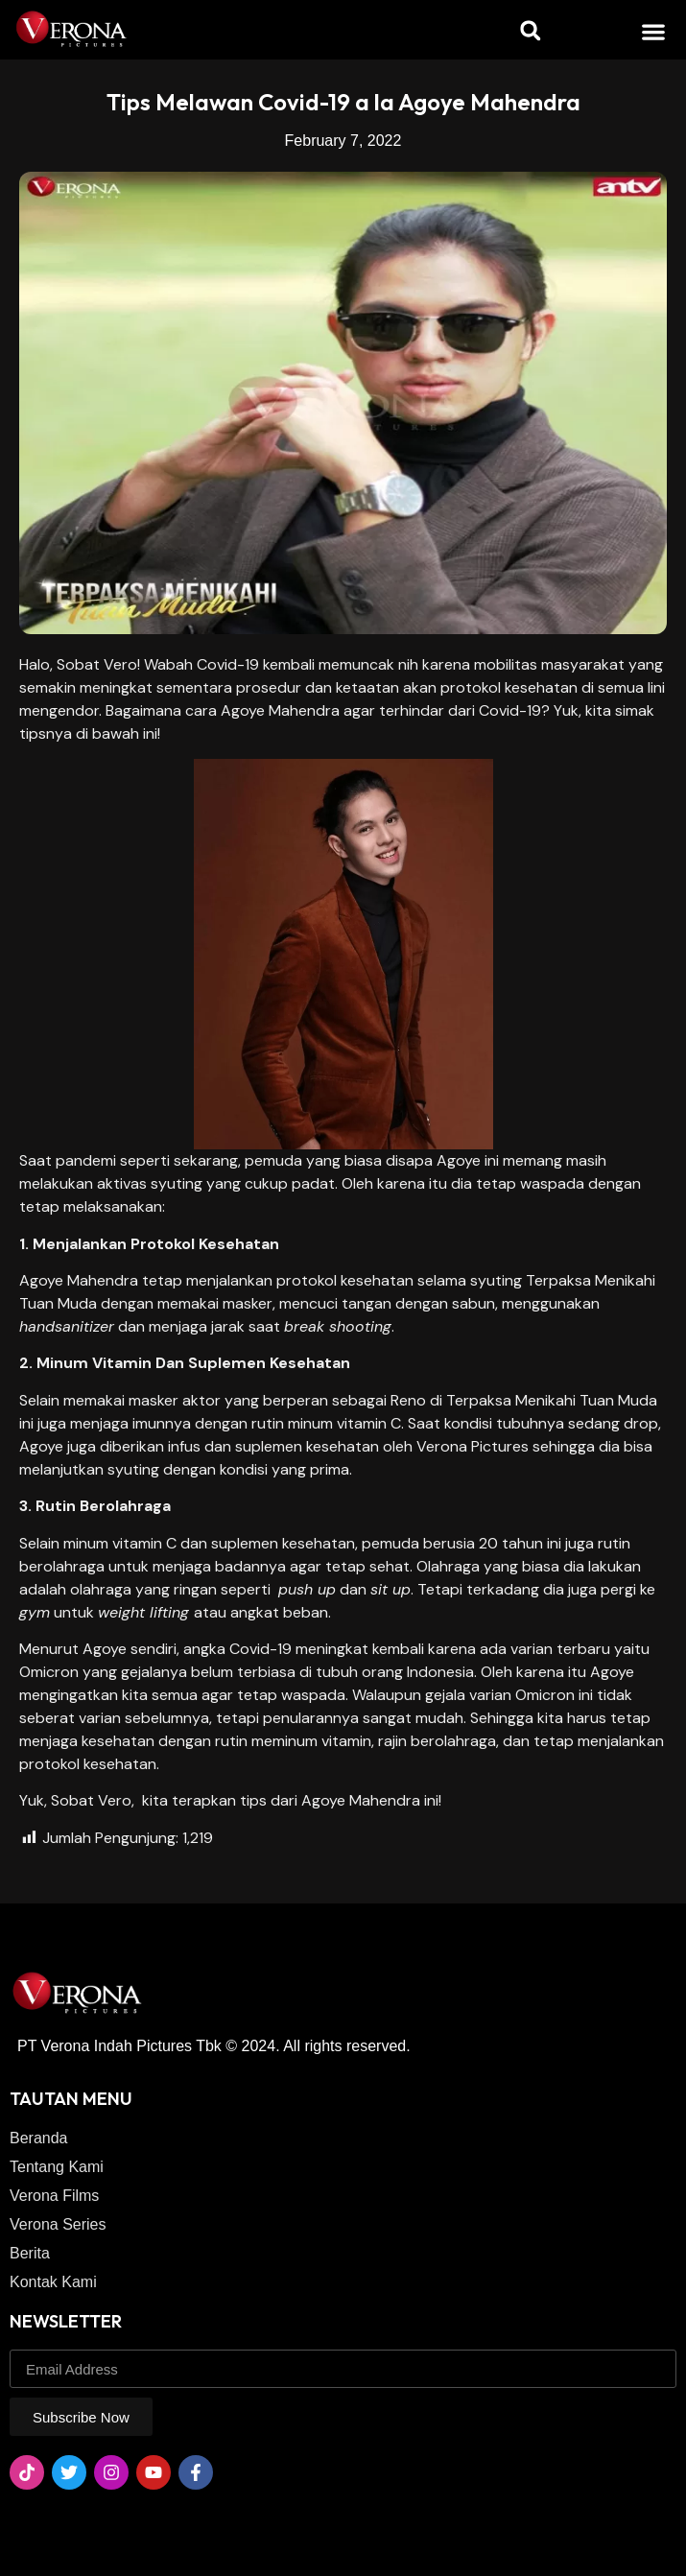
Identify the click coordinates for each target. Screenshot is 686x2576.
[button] (654, 31)
